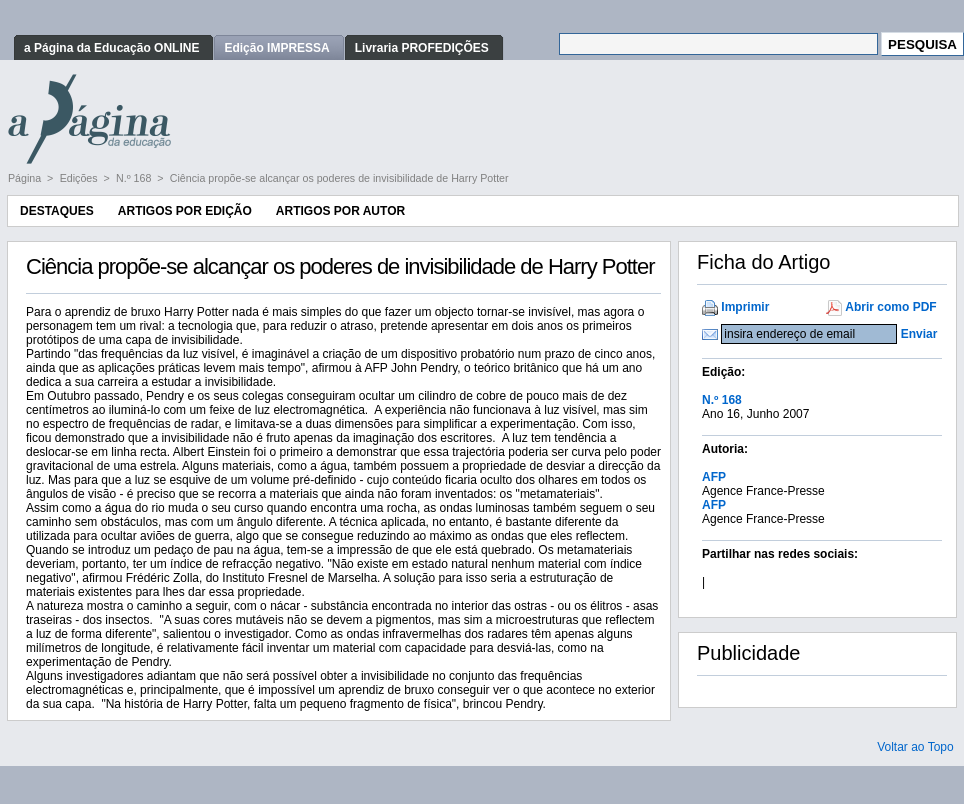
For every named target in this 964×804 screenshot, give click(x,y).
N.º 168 (135, 178)
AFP (714, 477)
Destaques (57, 211)
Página (26, 178)
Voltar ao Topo (915, 747)
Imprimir (745, 307)
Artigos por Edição (185, 211)
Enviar (919, 334)
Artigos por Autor (340, 211)
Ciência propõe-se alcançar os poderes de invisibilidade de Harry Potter (339, 178)
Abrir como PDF (890, 307)
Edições (80, 178)
